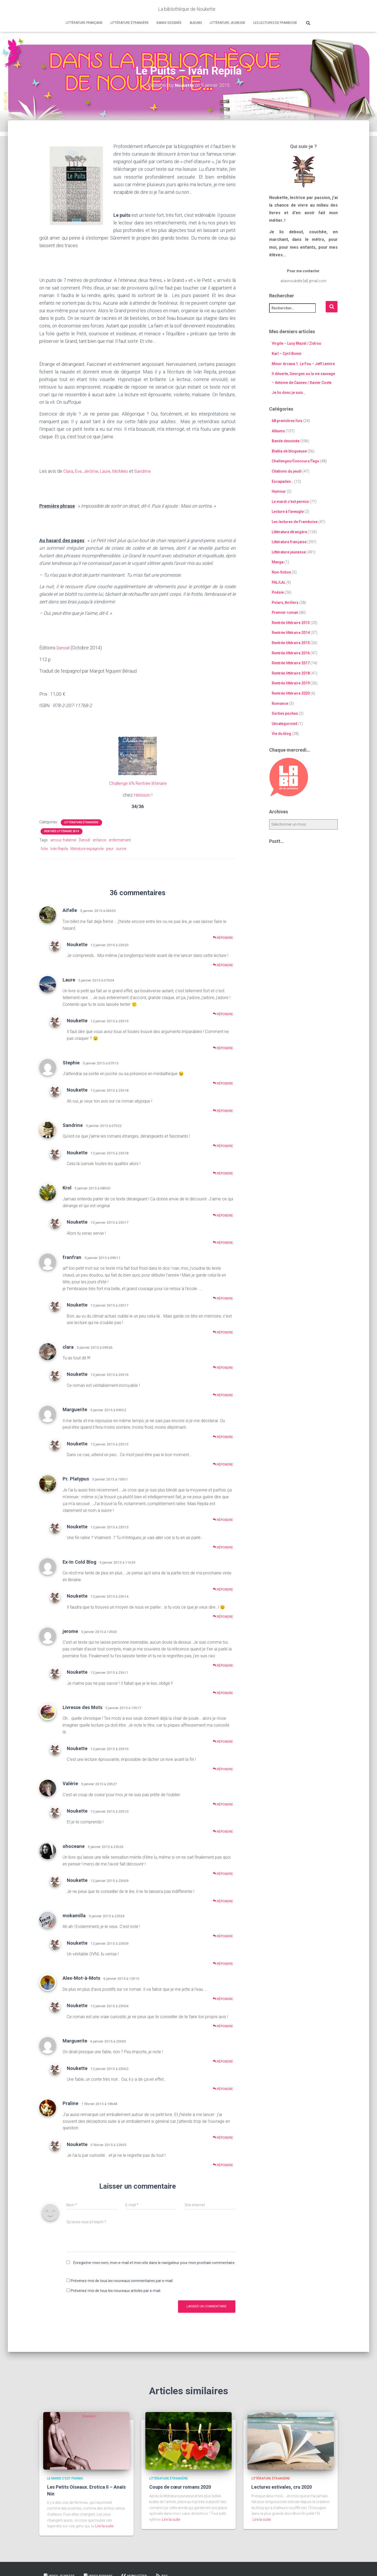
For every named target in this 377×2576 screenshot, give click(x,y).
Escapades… (282, 481)
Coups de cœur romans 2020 (180, 2486)
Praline (70, 2103)
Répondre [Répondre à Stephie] (223, 1083)
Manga (278, 562)
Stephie (71, 1062)
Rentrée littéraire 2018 (291, 673)
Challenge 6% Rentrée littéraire (138, 783)
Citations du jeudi (287, 471)
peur (110, 848)
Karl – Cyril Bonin (286, 353)
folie (44, 848)
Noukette (77, 944)
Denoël (64, 647)
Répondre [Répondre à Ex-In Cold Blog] (223, 1589)
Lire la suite (104, 2526)
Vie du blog (281, 733)
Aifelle (70, 910)
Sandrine (149, 471)
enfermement (120, 840)
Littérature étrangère (129, 23)
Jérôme (93, 471)
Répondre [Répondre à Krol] (223, 1215)
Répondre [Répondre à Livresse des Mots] (223, 1741)
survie (121, 848)
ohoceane (74, 1845)
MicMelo (125, 471)
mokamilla (74, 1915)
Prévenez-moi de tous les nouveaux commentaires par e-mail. (122, 2280)
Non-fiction (281, 572)
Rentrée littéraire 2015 (291, 643)
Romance (280, 703)
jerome (70, 1631)
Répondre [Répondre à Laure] (223, 1013)
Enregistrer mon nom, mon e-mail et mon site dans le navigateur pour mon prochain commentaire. (154, 2262)
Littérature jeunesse (227, 23)
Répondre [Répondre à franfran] (223, 1298)
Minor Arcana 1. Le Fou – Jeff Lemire (303, 363)
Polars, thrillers (285, 602)
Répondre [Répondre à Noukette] (223, 965)
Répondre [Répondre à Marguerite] (223, 1437)
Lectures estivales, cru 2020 (281, 2486)
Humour (279, 491)
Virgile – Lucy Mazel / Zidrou (296, 343)
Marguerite (75, 1409)
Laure (108, 471)
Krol (67, 1187)
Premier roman (285, 612)
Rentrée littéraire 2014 (61, 831)
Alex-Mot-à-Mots (81, 1978)
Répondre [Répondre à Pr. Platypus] (223, 1520)
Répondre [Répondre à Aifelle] (223, 937)
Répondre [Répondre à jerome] (223, 1665)
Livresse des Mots (82, 1707)
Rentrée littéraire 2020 (291, 693)
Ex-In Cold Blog (79, 1561)
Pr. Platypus (76, 1478)
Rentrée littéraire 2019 (291, 683)
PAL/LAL (278, 582)
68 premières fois (287, 421)
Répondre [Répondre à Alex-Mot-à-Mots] (223, 1998)
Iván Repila (59, 848)
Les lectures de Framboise (275, 23)
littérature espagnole (87, 848)
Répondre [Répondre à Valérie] (223, 1804)
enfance (99, 840)
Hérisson (142, 794)
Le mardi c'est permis (290, 502)
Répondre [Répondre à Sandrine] (223, 1146)
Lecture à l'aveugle (288, 511)
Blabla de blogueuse (289, 451)
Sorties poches (285, 713)
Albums (196, 23)
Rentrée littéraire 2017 (291, 663)
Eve (79, 471)
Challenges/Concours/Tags (295, 461)
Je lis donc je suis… (289, 392)
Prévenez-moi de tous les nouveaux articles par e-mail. (116, 2290)
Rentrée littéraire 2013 (291, 623)
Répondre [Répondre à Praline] (223, 2137)
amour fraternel (63, 840)
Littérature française (84, 23)
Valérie (70, 1783)
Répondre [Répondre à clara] (223, 1367)
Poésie (278, 592)
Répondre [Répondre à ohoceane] (223, 1873)
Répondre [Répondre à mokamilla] (223, 1936)
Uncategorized (284, 724)
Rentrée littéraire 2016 (291, 653)
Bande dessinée (169, 23)
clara (68, 1346)
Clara (68, 471)
